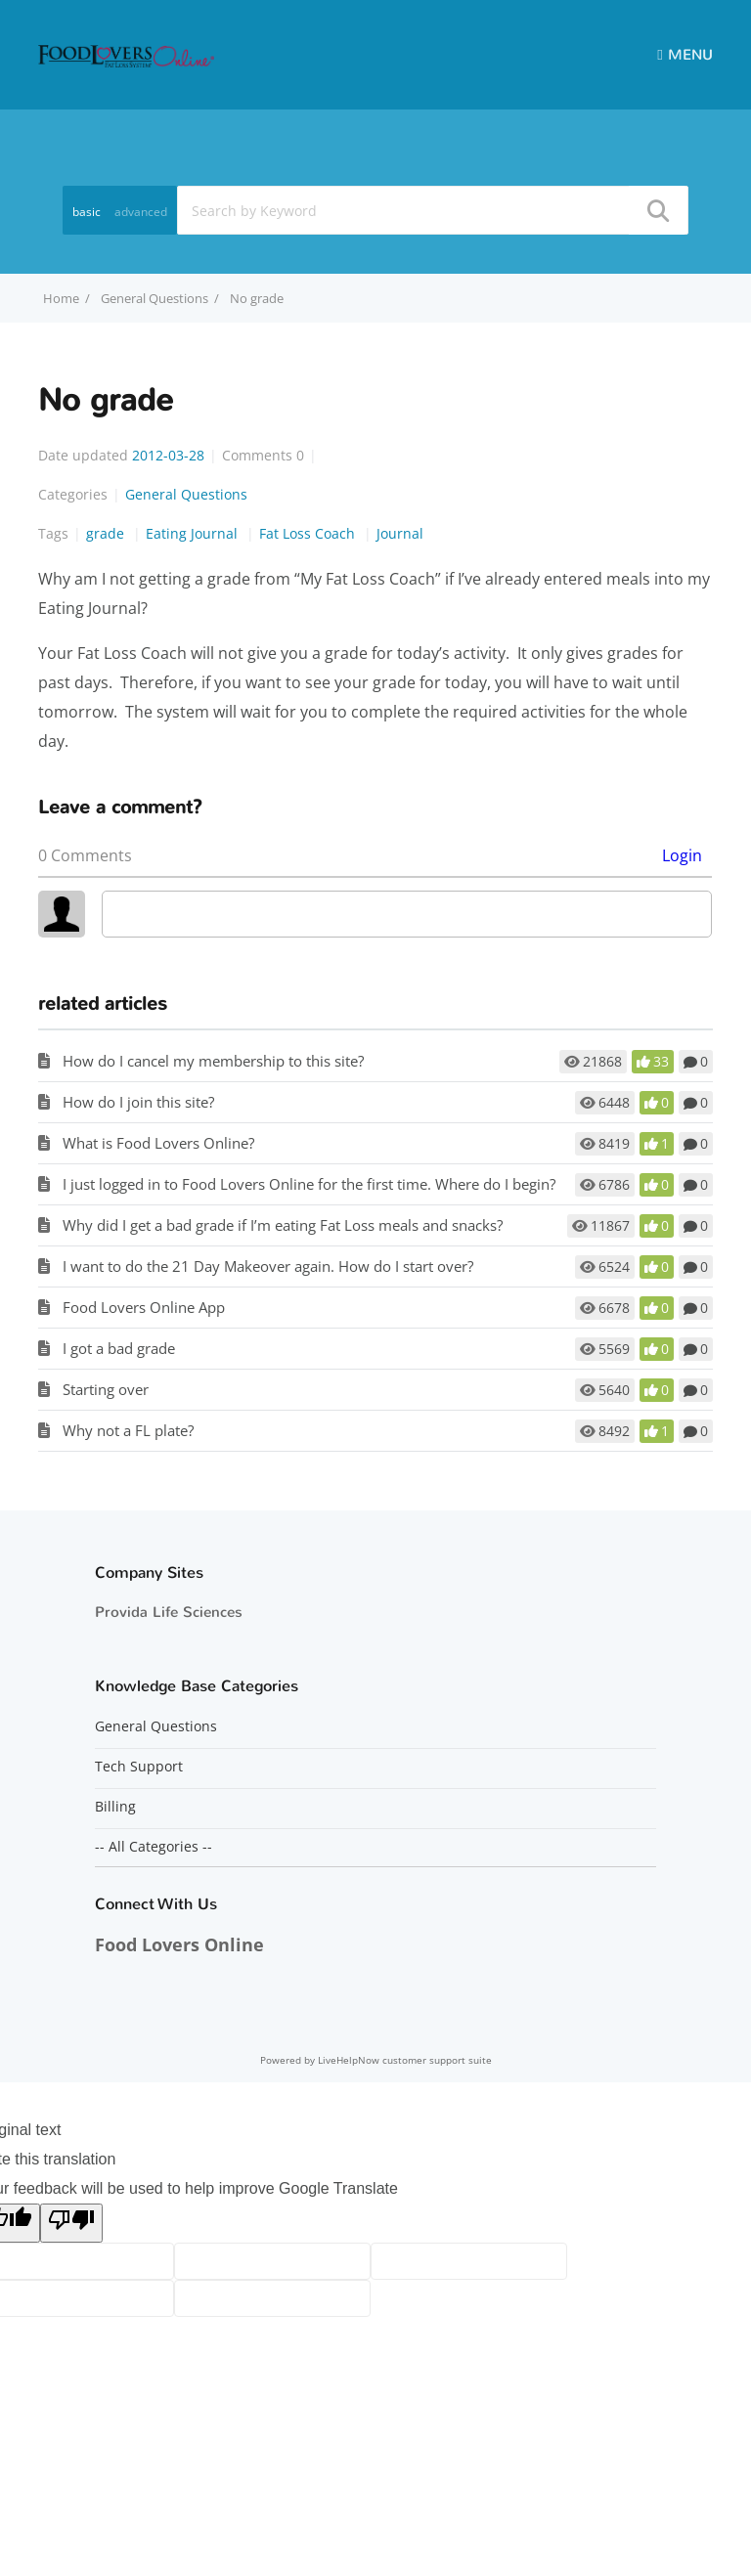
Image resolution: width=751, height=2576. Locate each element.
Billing (115, 1806)
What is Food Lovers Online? (158, 1143)
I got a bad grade (119, 1348)
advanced (140, 211)
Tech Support (139, 1766)
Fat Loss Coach (309, 533)
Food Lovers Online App (144, 1307)
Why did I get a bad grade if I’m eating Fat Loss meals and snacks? (283, 1225)
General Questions (154, 298)
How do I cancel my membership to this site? (213, 1060)
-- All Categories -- (153, 1847)
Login (682, 855)
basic (86, 211)
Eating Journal (194, 533)
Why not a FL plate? (128, 1430)
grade (107, 533)
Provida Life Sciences (169, 1612)
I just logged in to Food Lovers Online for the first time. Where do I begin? (309, 1184)
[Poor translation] (71, 2223)
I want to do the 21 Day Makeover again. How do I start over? (268, 1266)
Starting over (106, 1389)
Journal (399, 533)
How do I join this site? (138, 1102)
